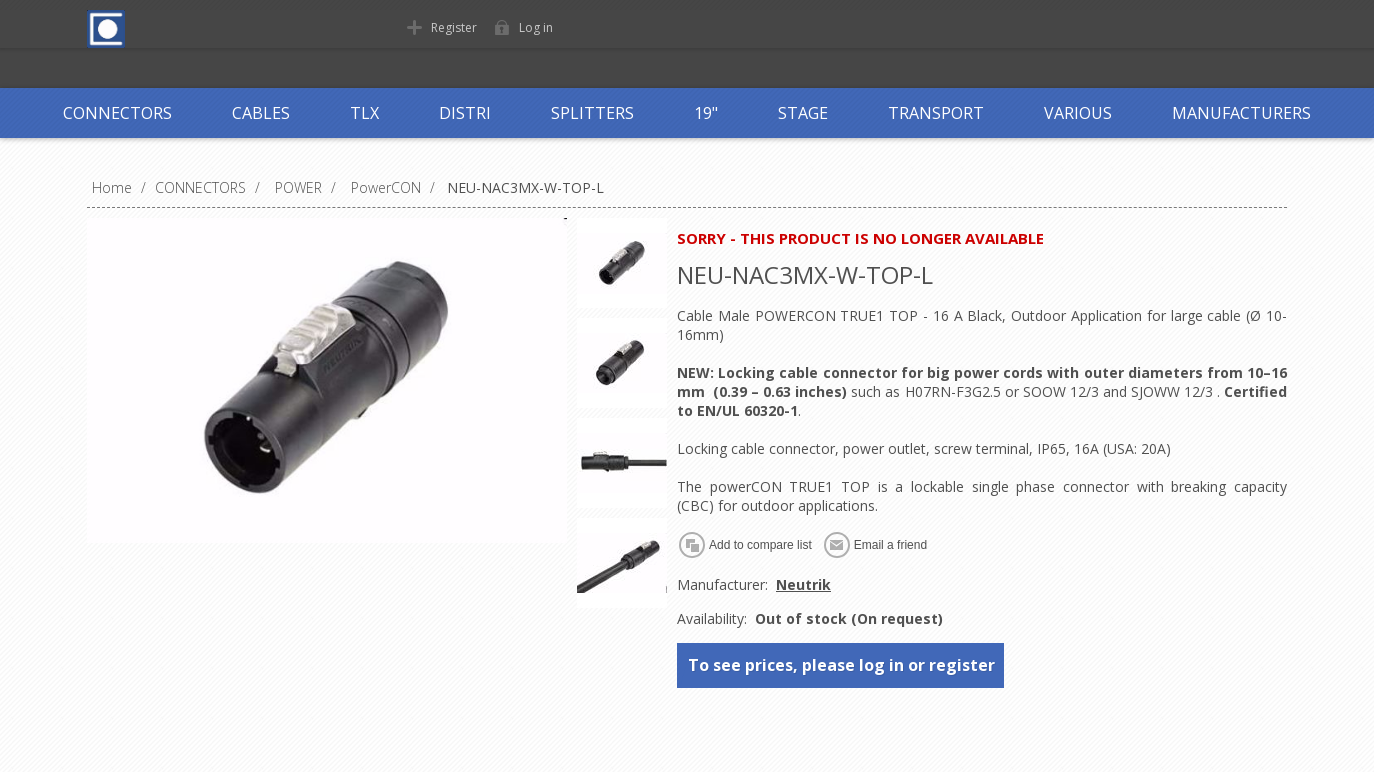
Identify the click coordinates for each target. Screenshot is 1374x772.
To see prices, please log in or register (841, 665)
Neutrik (803, 584)
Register (454, 27)
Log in (536, 27)
